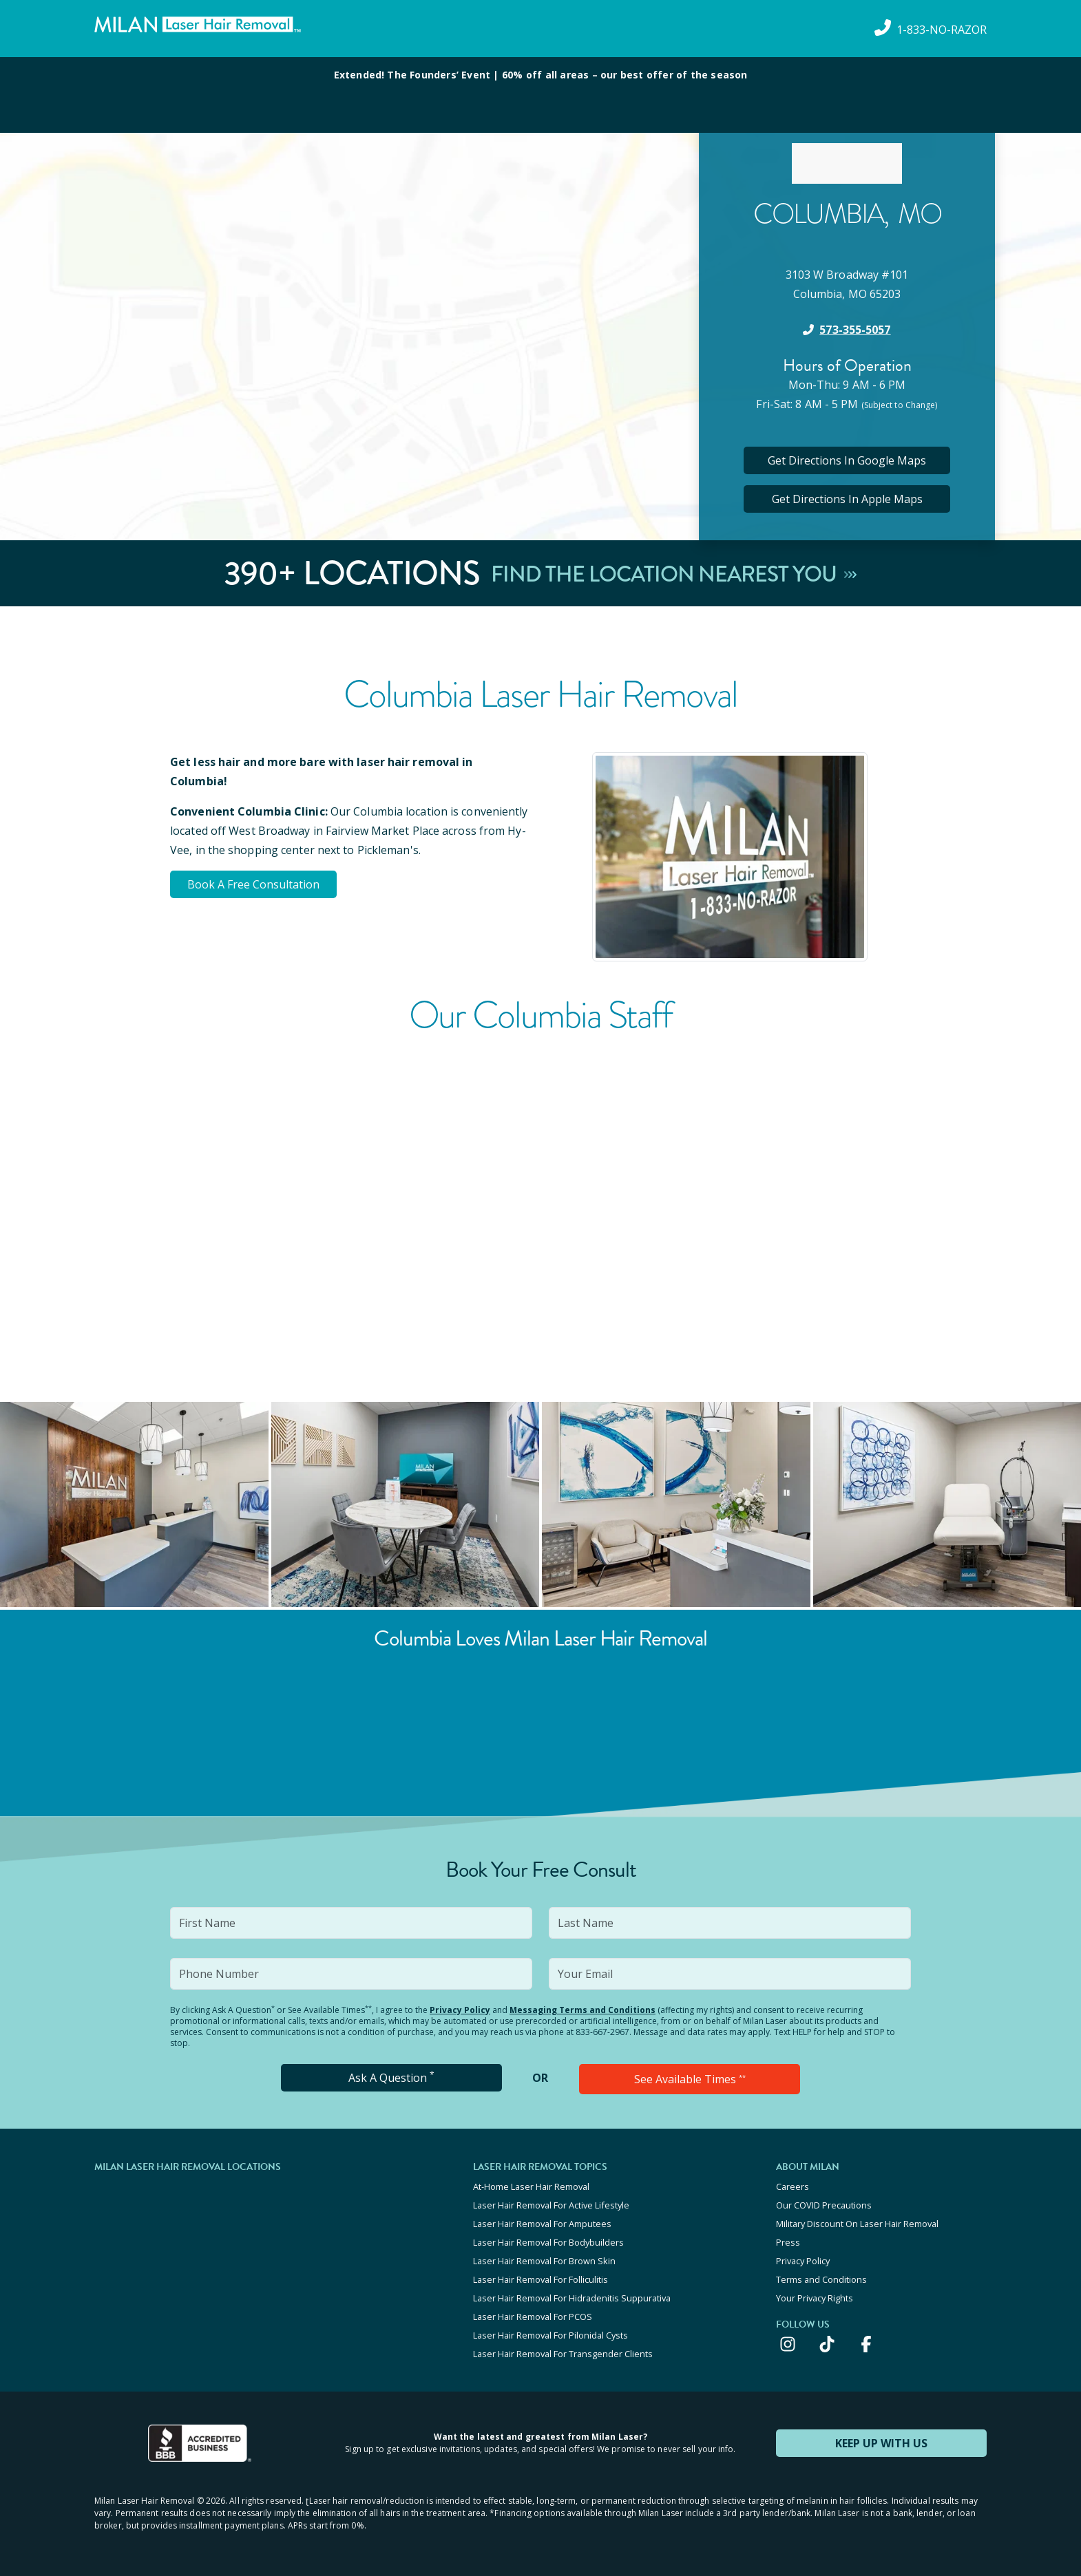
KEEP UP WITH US (881, 2443)
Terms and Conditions (821, 2279)
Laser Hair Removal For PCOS (532, 2316)
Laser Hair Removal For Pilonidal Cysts (550, 2335)
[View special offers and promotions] (540, 95)
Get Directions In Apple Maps (847, 499)
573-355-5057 (854, 329)
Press (788, 2242)
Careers (792, 2186)
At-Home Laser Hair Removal (531, 2186)
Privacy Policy (460, 2010)
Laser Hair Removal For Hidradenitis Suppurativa (572, 2298)
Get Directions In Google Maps (847, 460)
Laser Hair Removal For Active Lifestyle (551, 2205)
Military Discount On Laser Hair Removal (857, 2223)
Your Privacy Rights (814, 2298)
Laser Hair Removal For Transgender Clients (563, 2354)
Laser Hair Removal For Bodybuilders (548, 2242)
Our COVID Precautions (824, 2205)
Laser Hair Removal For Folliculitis (540, 2279)
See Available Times (690, 2079)
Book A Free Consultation (253, 884)
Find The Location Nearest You (674, 573)
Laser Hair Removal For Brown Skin (544, 2261)
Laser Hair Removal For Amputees (542, 2223)
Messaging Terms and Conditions (582, 2010)
